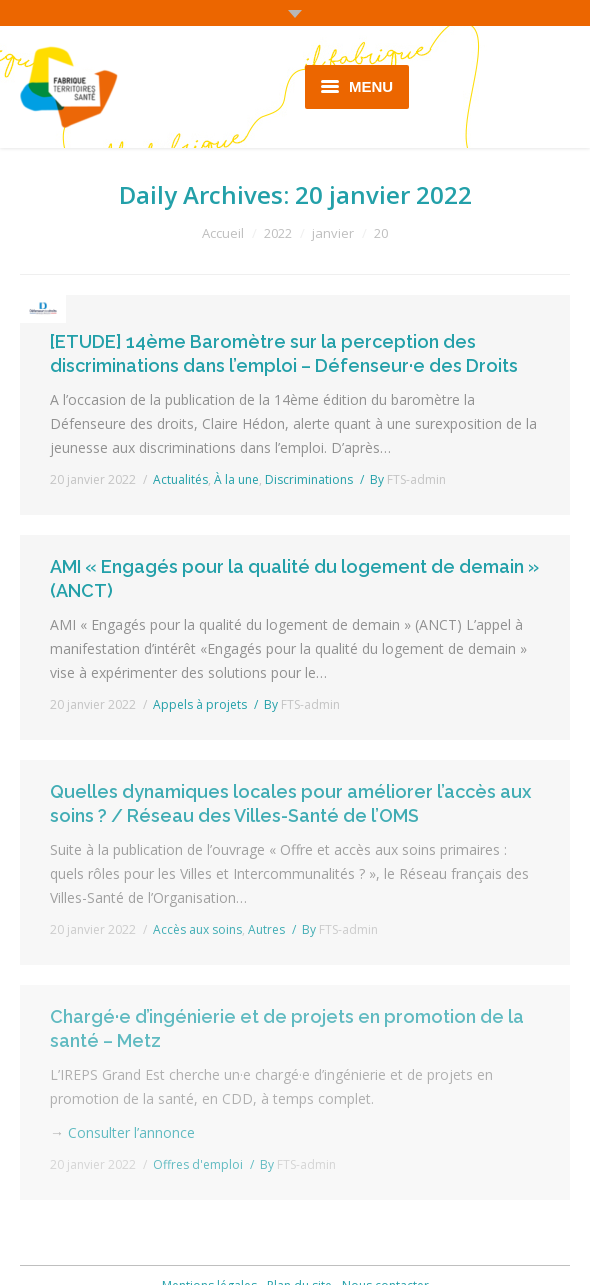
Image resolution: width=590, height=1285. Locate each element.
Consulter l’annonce (131, 1132)
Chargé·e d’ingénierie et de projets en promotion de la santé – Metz (287, 1028)
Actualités (180, 479)
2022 (278, 233)
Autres (266, 929)
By (408, 479)
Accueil (223, 233)
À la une (236, 479)
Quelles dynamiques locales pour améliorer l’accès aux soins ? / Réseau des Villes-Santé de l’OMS (290, 803)
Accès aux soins (197, 929)
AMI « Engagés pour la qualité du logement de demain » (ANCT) (294, 578)
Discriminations (309, 479)
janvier (333, 233)
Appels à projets (200, 704)
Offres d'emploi (198, 1164)
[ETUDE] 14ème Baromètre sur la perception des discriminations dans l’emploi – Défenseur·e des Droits (284, 353)
